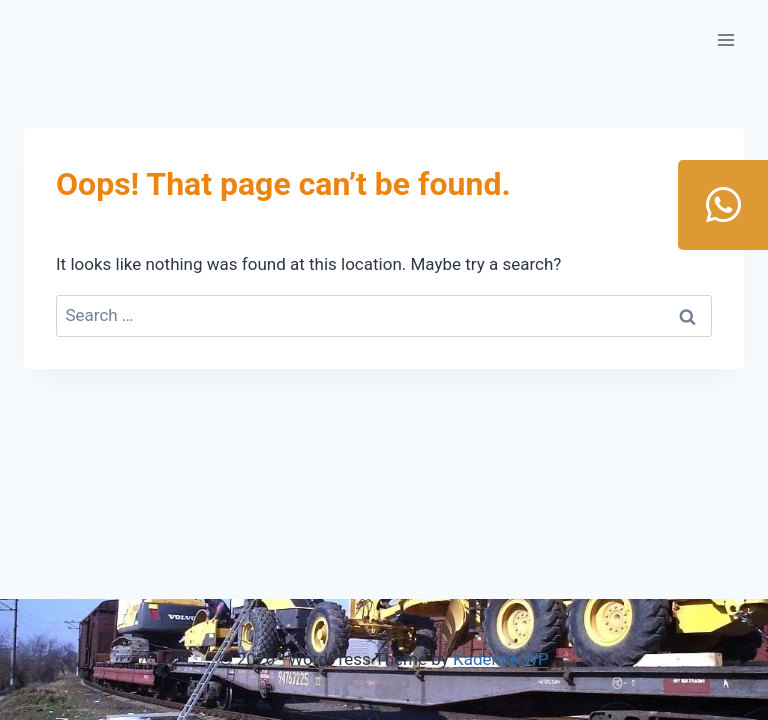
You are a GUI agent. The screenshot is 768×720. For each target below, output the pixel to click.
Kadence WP (501, 659)
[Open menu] (725, 39)
